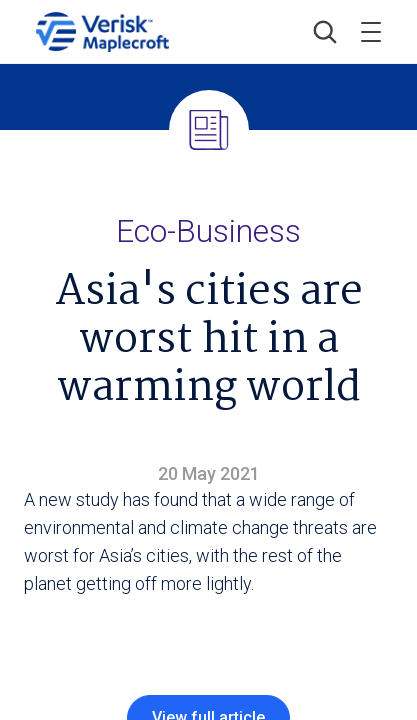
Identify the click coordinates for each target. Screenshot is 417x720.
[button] (325, 32)
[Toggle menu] (371, 32)
